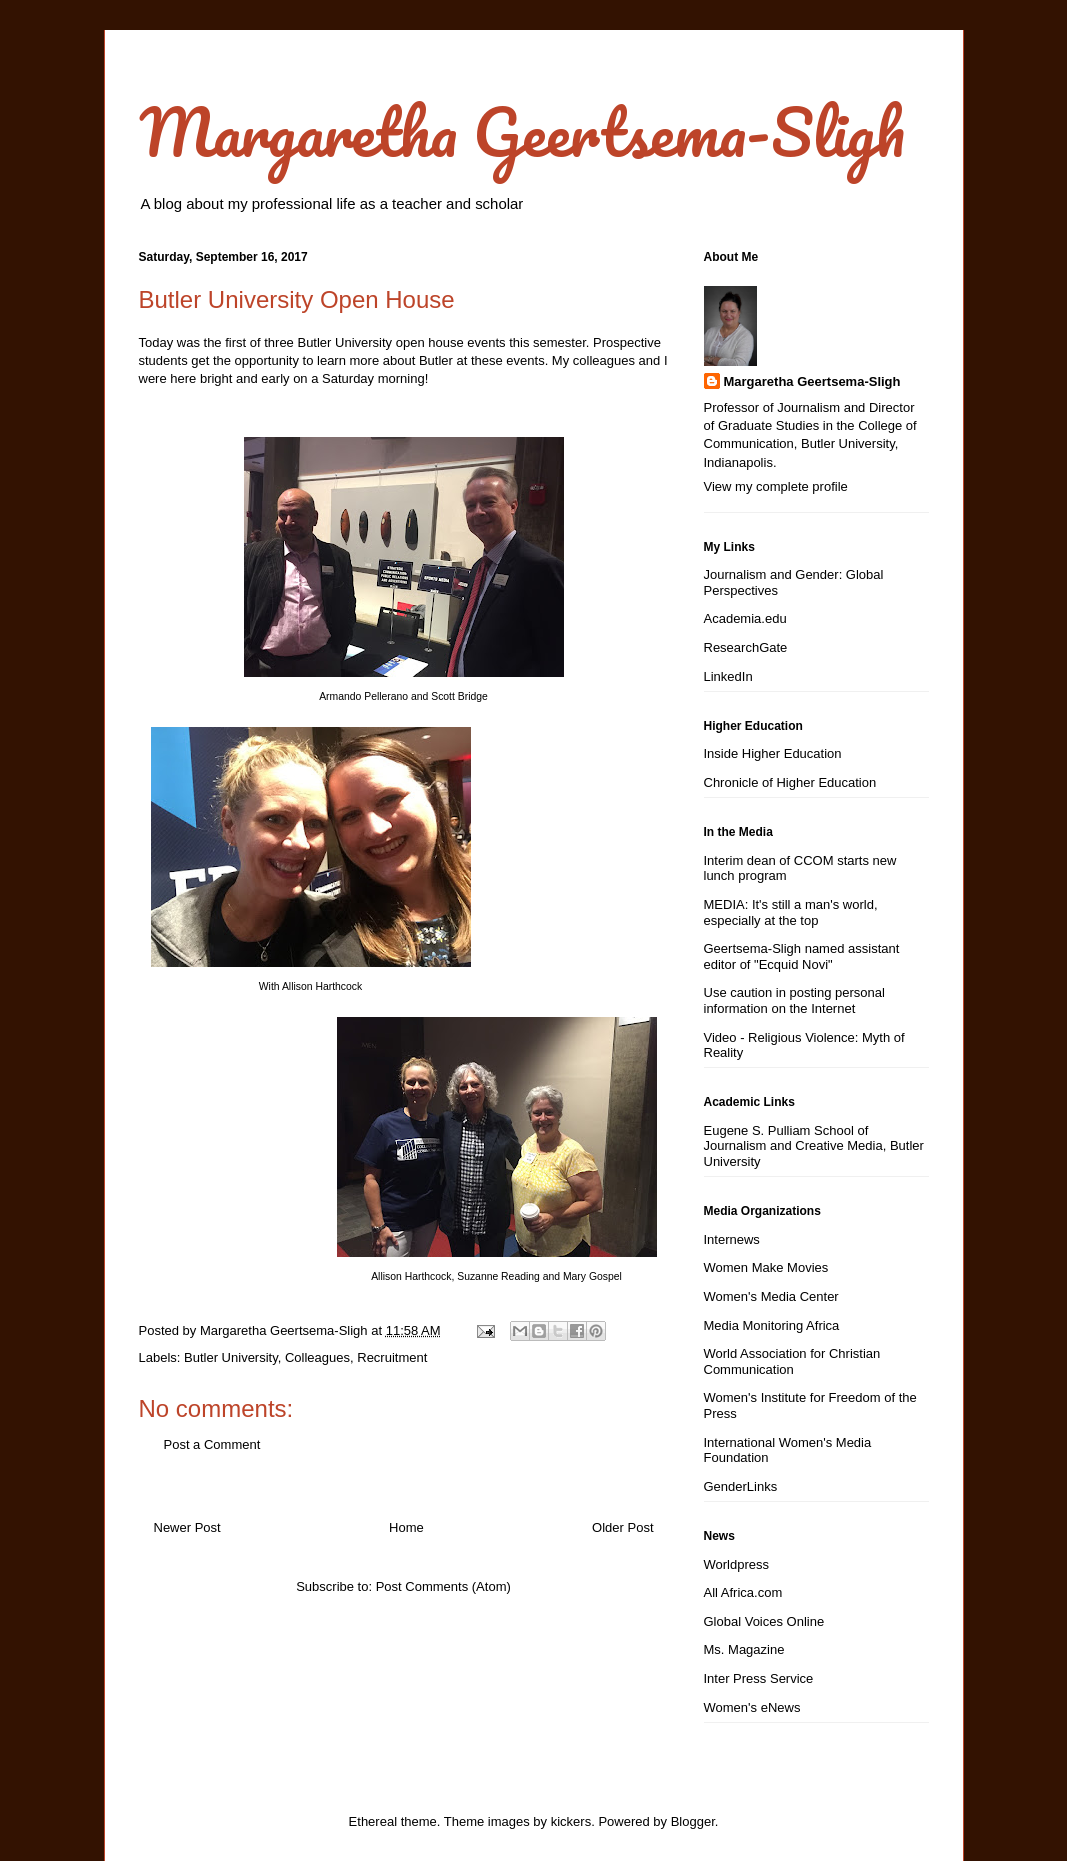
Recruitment (392, 1357)
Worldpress (737, 1564)
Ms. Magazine (744, 1649)
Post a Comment (212, 1444)
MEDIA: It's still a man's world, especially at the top (791, 912)
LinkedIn (728, 676)
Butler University (231, 1357)
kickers (571, 1821)
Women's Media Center (771, 1296)
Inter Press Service (759, 1678)
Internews (732, 1239)
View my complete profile (776, 486)
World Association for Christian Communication (792, 1361)
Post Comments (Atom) (443, 1586)
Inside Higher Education (773, 753)
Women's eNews (752, 1707)
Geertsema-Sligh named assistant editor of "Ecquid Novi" (802, 956)
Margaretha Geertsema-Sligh (522, 131)
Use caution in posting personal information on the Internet (794, 1000)
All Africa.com (743, 1592)
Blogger (693, 1821)
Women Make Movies (766, 1267)
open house (430, 342)
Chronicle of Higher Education (790, 782)
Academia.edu (745, 618)
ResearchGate (746, 647)
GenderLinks (741, 1486)
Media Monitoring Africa (772, 1325)
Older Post (622, 1527)
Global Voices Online (764, 1621)
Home (406, 1527)
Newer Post (187, 1527)
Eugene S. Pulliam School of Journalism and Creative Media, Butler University (814, 1146)
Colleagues (317, 1357)
